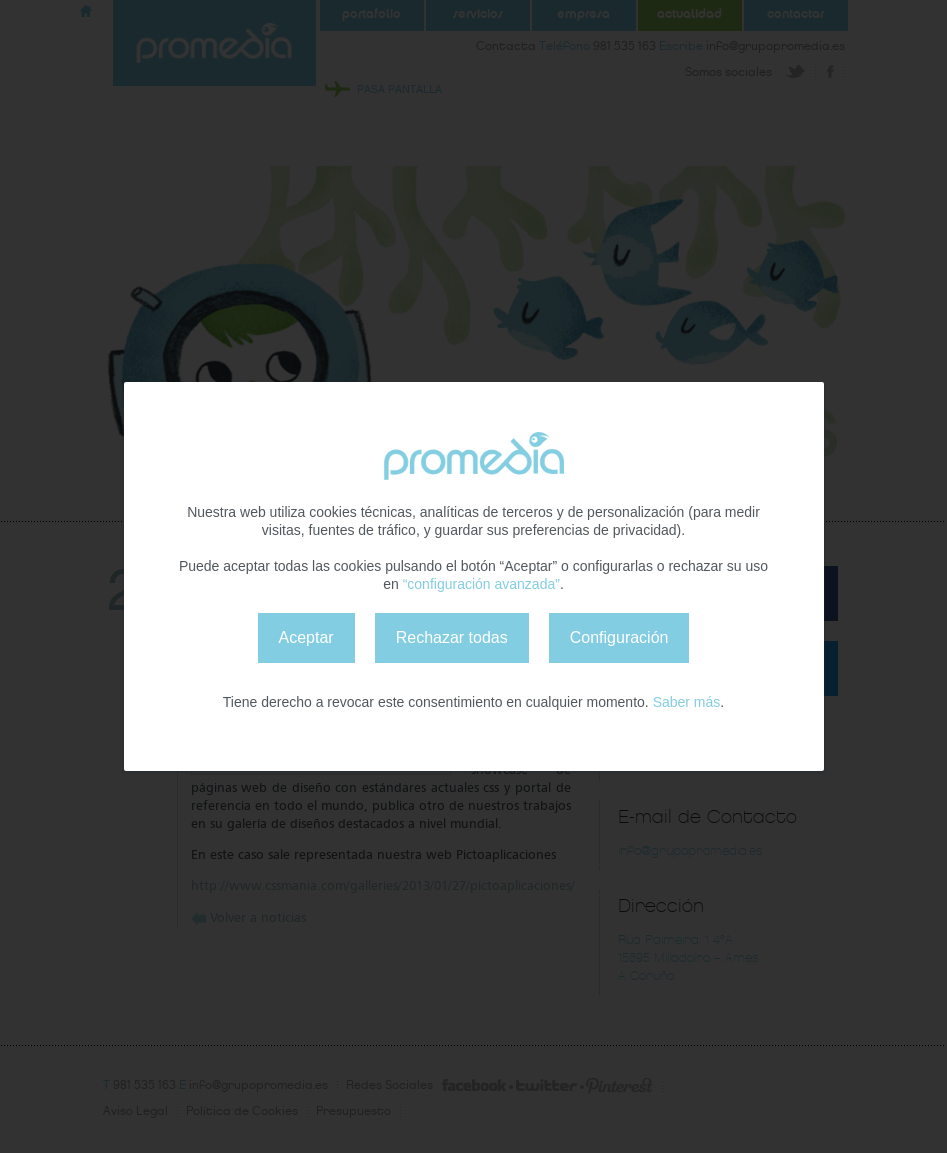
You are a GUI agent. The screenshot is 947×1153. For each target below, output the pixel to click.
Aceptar (306, 637)
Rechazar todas (452, 637)
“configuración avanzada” (481, 584)
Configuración (619, 637)
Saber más (687, 702)
